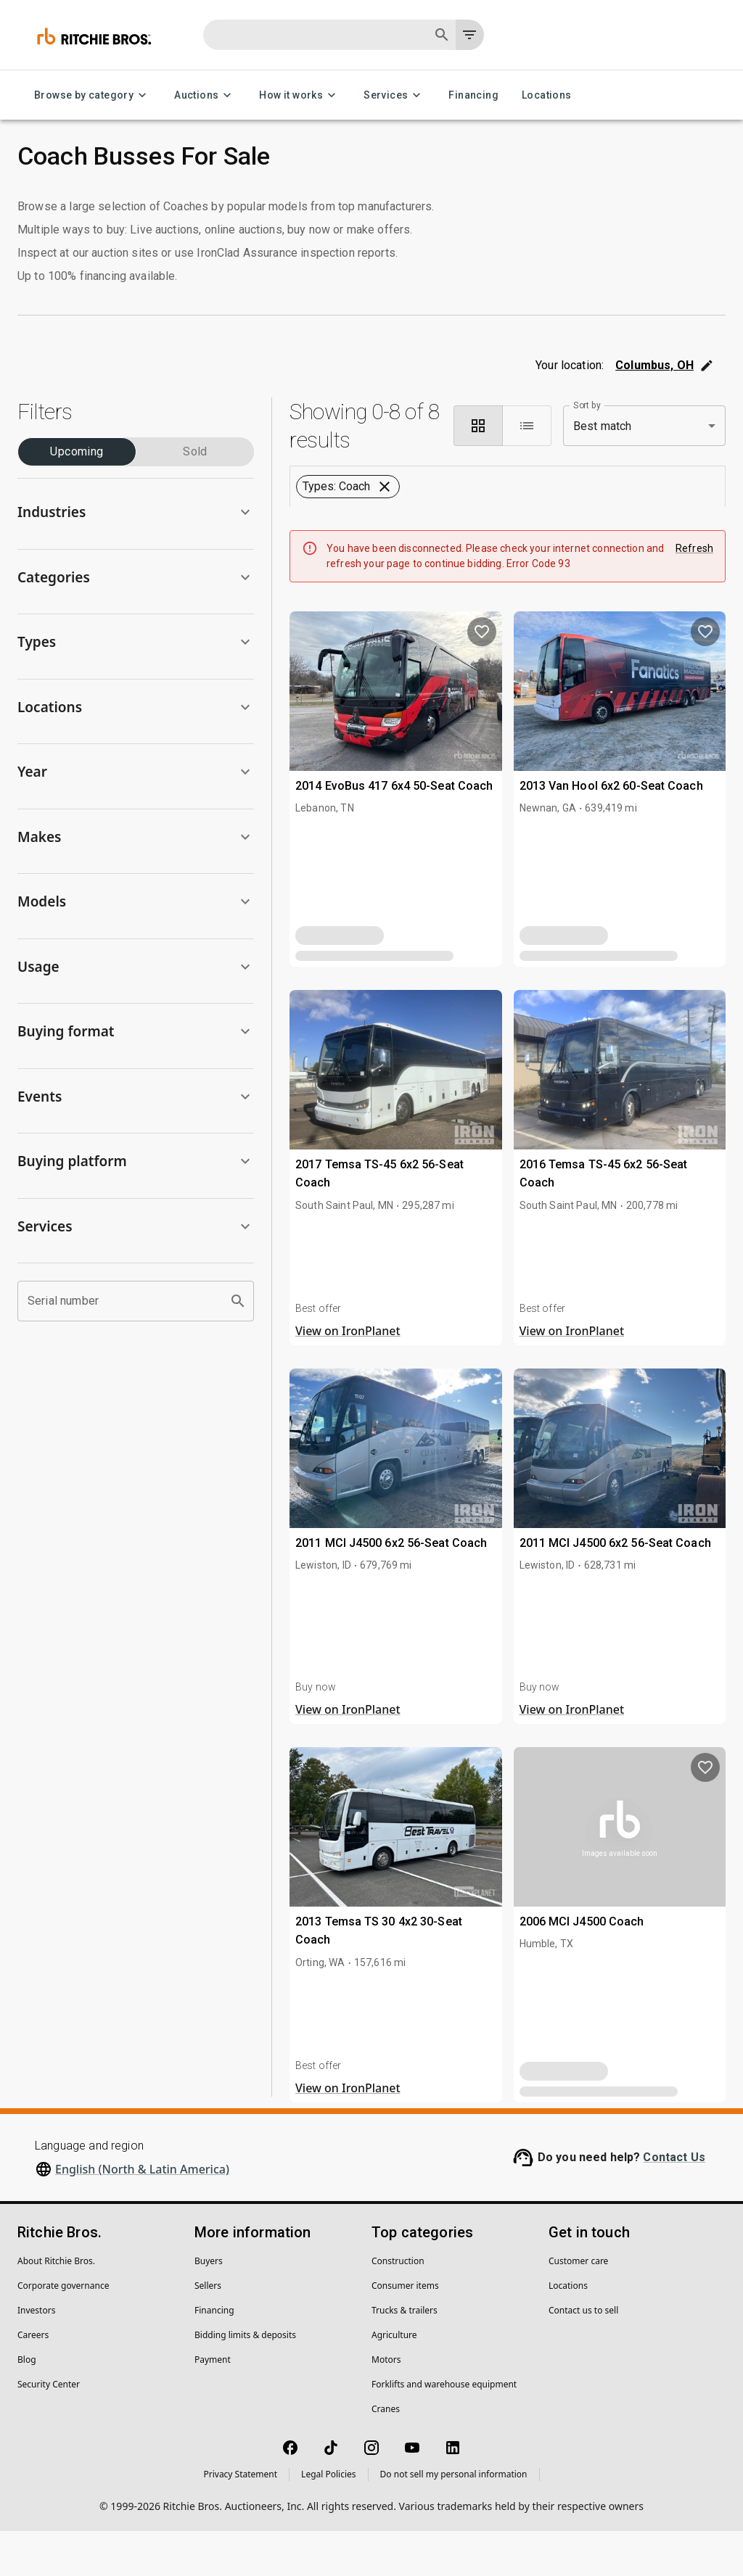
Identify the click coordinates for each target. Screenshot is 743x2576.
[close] (485, 1210)
